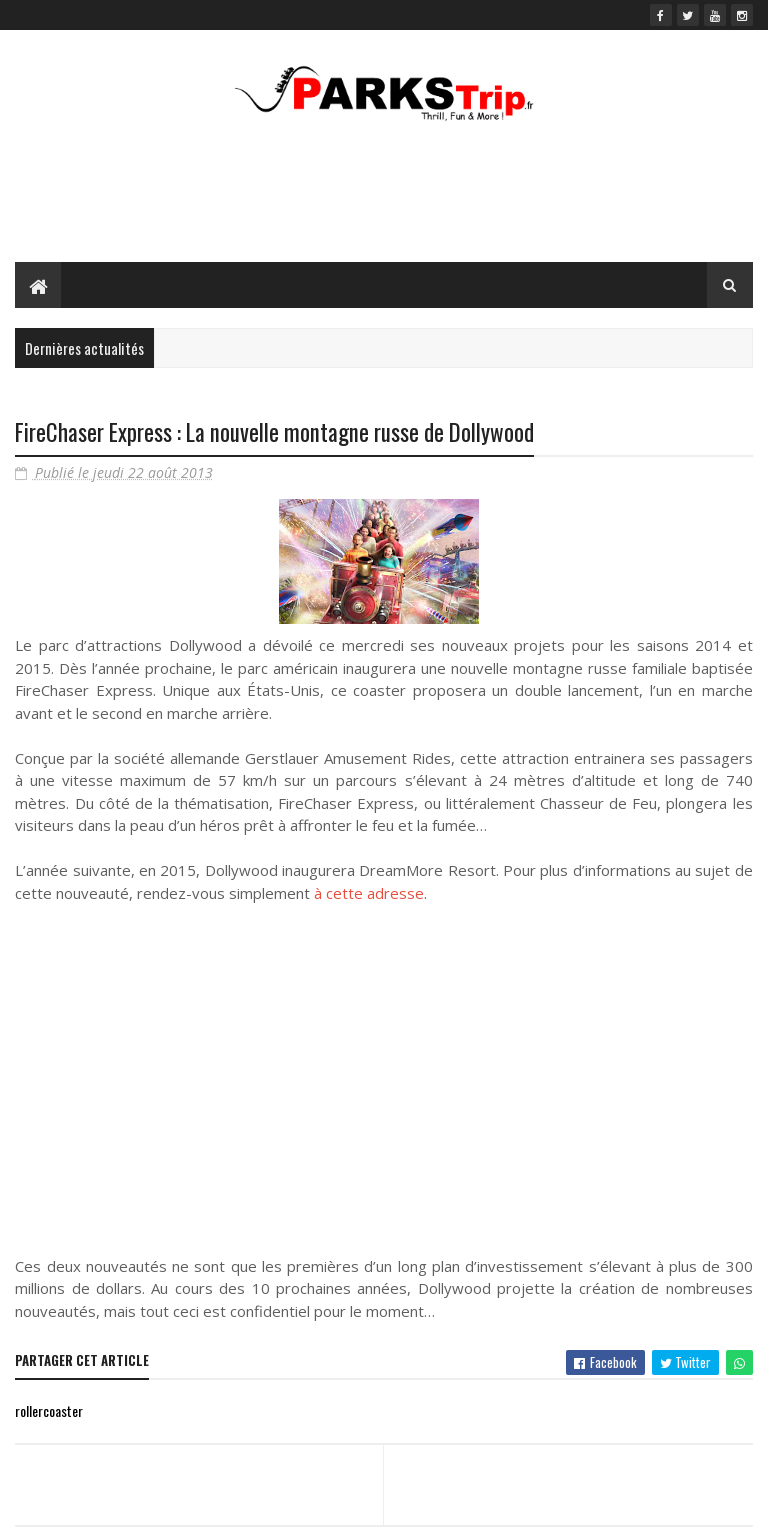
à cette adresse (369, 893)
